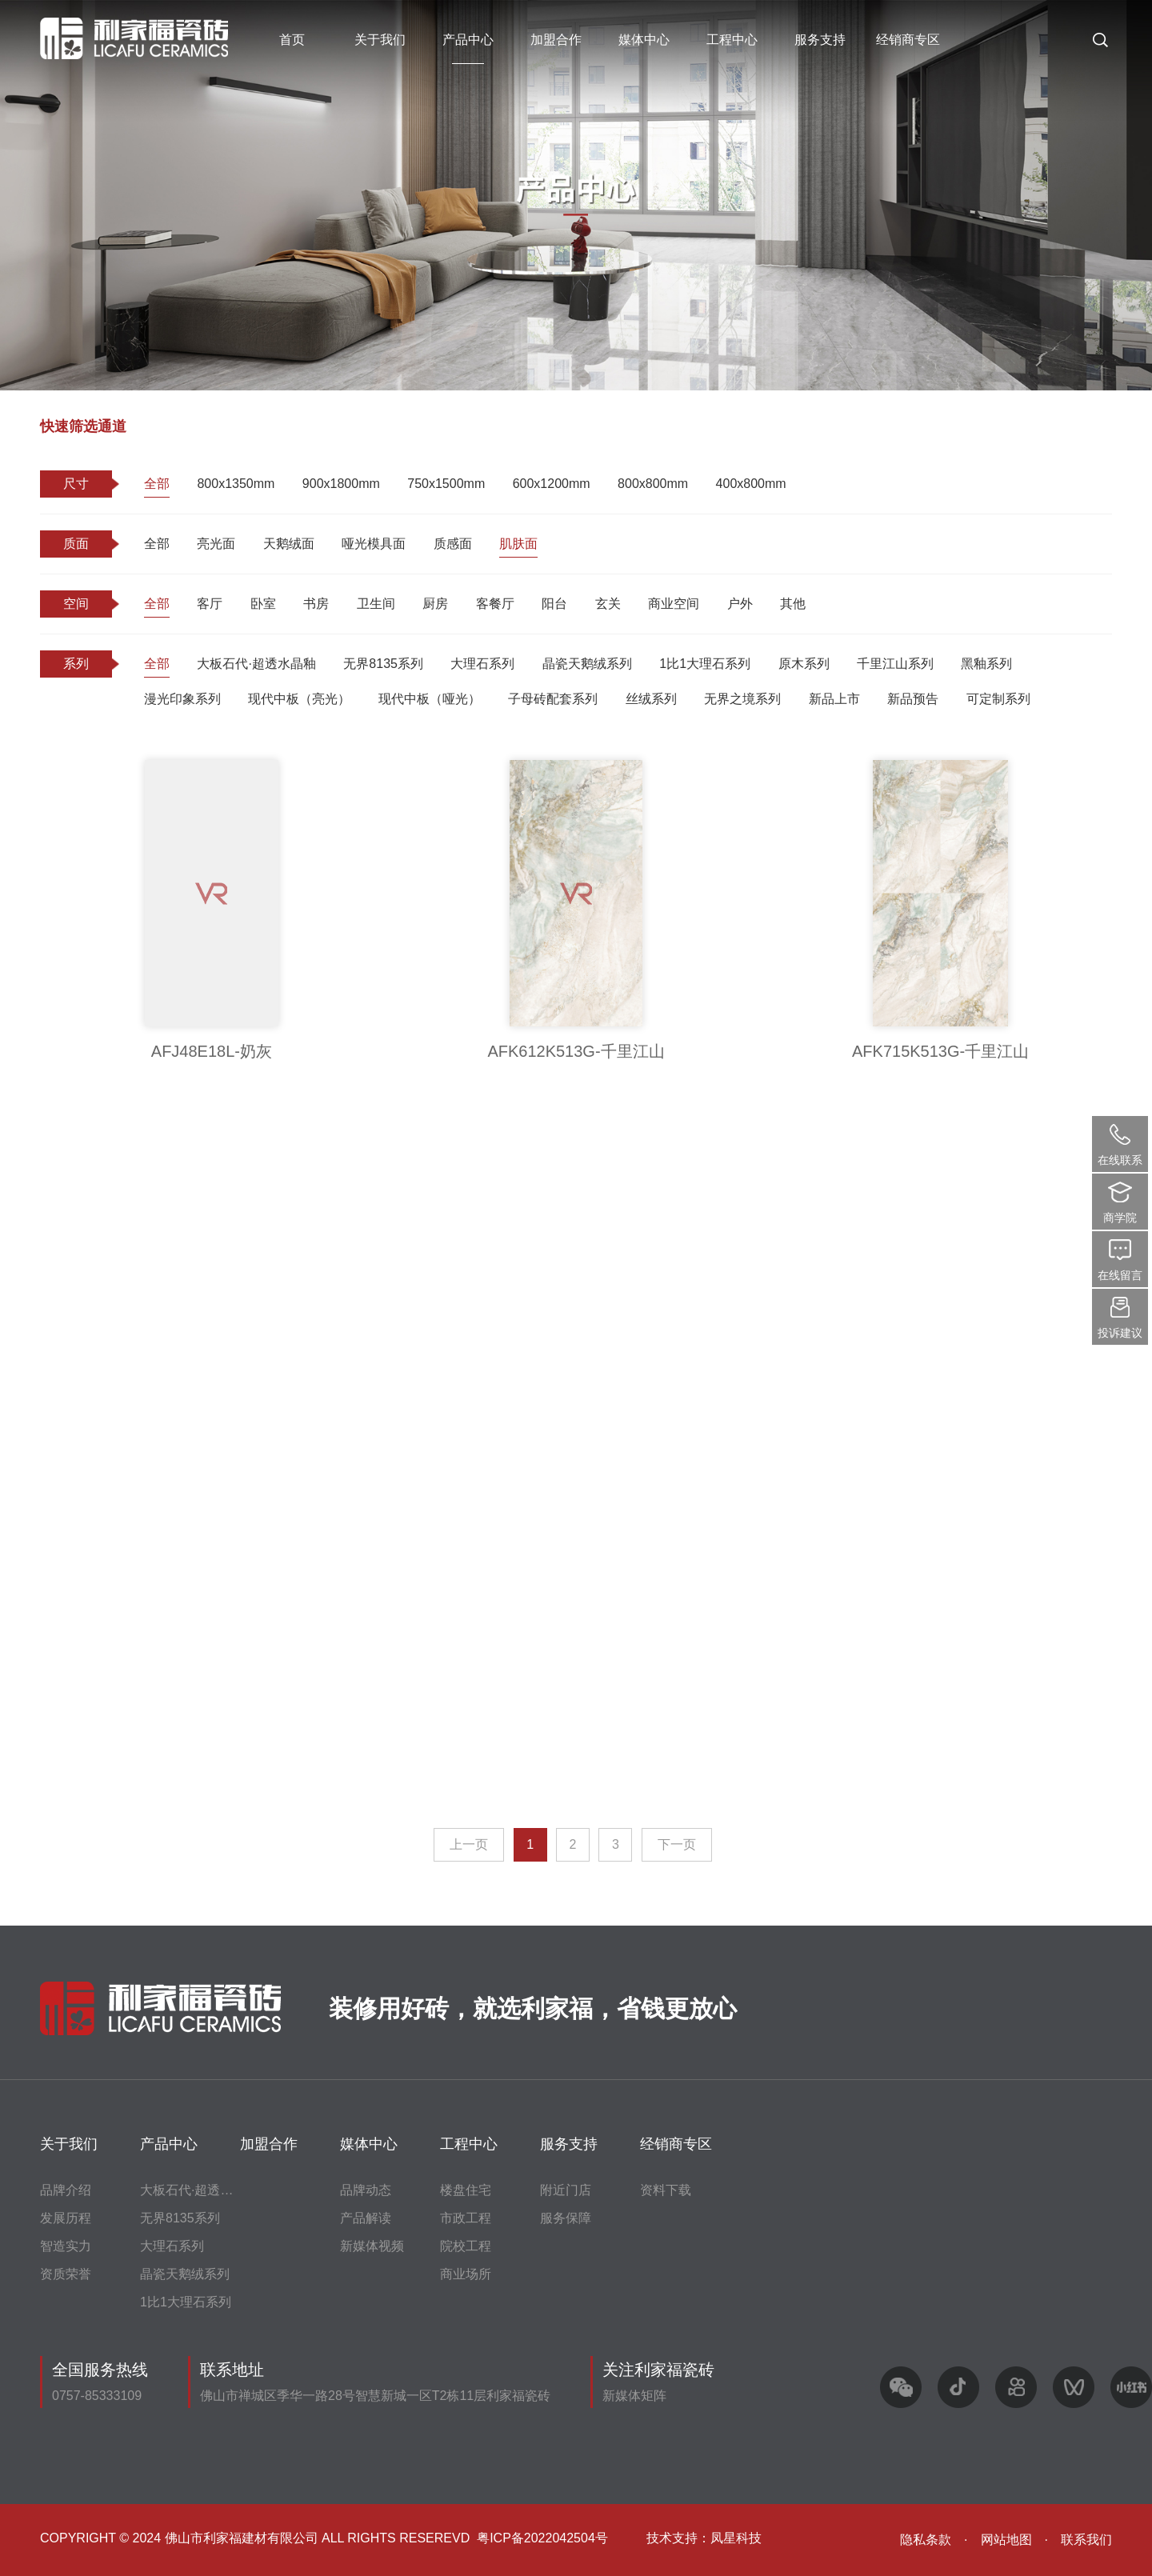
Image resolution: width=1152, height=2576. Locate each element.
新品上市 (834, 699)
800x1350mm (235, 483)
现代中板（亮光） (299, 699)
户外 (740, 603)
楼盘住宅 (465, 2190)
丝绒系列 (651, 699)
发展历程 (65, 2218)
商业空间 (673, 603)
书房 (316, 603)
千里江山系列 (895, 663)
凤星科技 (736, 2538)
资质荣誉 (65, 2274)
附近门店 (565, 2190)
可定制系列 (998, 699)
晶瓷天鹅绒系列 (587, 663)
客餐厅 (495, 603)
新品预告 (912, 699)
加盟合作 (556, 39)
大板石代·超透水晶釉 (256, 663)
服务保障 (565, 2218)
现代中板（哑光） (429, 699)
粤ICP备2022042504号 (542, 2538)
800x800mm (653, 483)
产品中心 (468, 39)
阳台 (554, 603)
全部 (157, 483)
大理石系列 (482, 663)
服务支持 (820, 39)
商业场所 (465, 2274)
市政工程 (465, 2218)
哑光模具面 (374, 543)
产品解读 (365, 2218)
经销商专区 (908, 39)
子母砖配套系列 (553, 699)
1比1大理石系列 (704, 663)
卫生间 (376, 603)
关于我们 (380, 39)
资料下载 (665, 2190)
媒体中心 (644, 39)
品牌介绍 (65, 2190)
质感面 (453, 543)
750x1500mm (446, 483)
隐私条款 (925, 2539)
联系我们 (1086, 2539)
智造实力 (65, 2246)
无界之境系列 (742, 699)
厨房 (435, 603)
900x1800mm (341, 483)
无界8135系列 (383, 663)
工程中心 (732, 39)
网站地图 (1006, 2539)
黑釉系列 (986, 663)
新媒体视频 (372, 2246)
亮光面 (216, 543)
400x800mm (751, 483)
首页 (292, 39)
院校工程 (465, 2246)
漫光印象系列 (182, 699)
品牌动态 (365, 2190)
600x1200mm (551, 483)
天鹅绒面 (288, 543)
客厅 (209, 603)
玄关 (608, 603)
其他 (793, 603)
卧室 (263, 603)
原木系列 (804, 663)
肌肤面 (518, 543)
